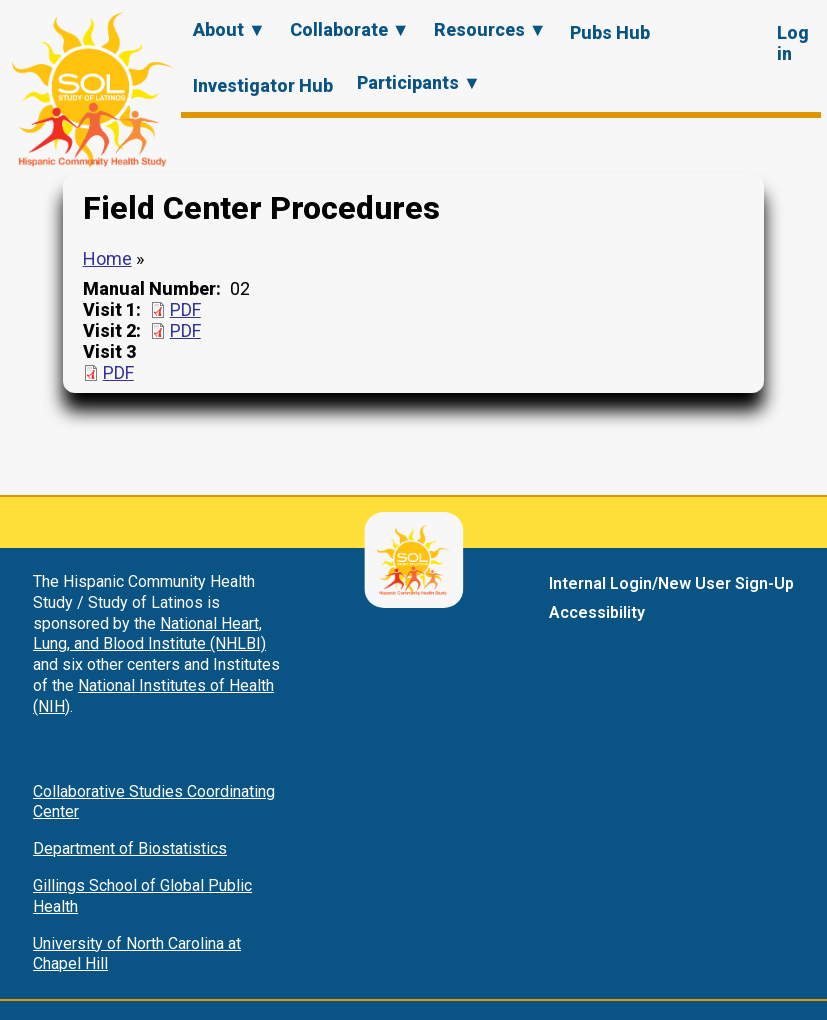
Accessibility (597, 612)
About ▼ (229, 29)
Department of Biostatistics (130, 848)
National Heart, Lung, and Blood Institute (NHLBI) (149, 634)
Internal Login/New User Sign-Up (671, 583)
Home (107, 258)
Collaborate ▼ (350, 29)
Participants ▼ (419, 82)
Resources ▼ (490, 29)
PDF (185, 309)
